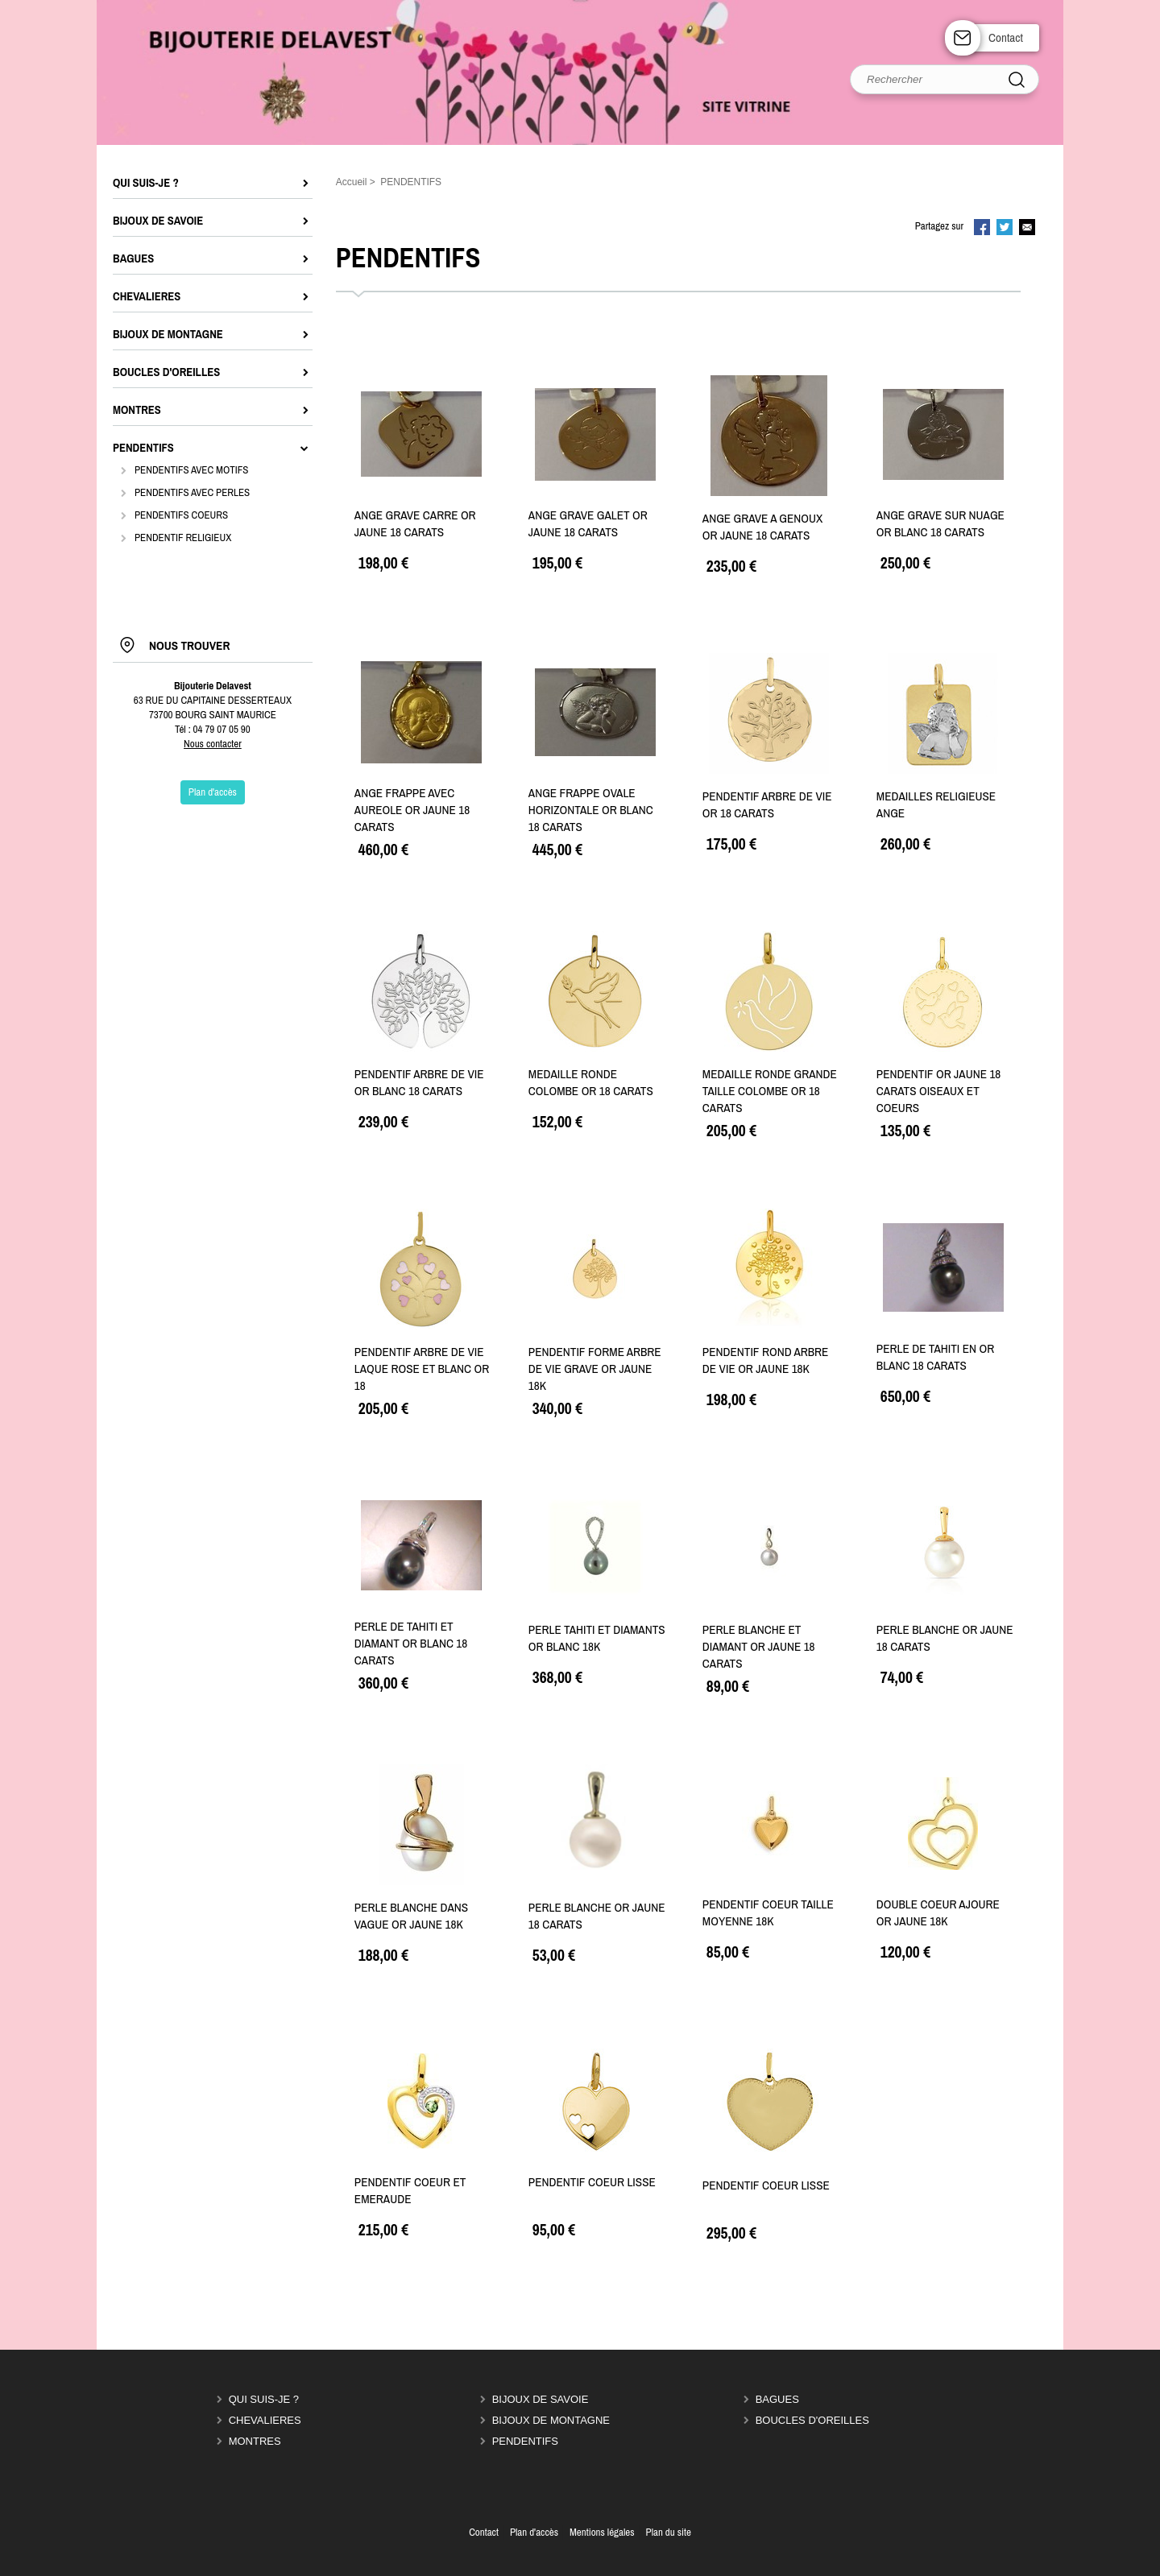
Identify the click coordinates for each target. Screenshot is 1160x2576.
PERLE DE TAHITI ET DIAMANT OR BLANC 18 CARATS (410, 1643)
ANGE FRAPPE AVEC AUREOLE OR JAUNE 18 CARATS (412, 809)
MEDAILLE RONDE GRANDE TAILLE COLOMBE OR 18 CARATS (769, 1090)
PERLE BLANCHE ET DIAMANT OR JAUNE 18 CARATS (758, 1646)
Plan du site (668, 2532)
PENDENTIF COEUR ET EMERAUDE (410, 2190)
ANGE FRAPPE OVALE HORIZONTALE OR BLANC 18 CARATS (590, 809)
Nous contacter (213, 743)
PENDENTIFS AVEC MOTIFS (191, 470)
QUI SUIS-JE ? (264, 2399)
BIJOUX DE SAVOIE (540, 2399)
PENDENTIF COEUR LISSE (592, 2181)
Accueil (351, 182)
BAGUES (777, 2399)
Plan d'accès (534, 2532)
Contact (1005, 37)
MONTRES (255, 2441)
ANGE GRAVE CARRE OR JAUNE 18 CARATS (415, 523)
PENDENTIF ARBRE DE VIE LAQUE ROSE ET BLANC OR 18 (421, 1368)
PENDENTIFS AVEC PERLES (192, 492)
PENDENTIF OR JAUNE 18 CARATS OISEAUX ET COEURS (938, 1090)
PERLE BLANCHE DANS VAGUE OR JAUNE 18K (411, 1916)
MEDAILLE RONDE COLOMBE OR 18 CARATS (590, 1082)
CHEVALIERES (265, 2420)
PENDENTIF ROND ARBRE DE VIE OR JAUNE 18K (765, 1360)
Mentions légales (602, 2532)
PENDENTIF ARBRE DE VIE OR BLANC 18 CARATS (419, 1082)
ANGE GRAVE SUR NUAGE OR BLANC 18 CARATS (940, 523)
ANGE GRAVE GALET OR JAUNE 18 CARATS (588, 523)
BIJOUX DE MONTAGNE (551, 2420)
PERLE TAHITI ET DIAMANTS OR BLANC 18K (596, 1638)
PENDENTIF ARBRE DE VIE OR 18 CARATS (767, 804)
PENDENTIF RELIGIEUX (183, 537)
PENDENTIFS (525, 2441)
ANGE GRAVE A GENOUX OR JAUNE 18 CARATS (762, 527)
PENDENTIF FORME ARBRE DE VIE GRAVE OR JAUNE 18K (594, 1368)
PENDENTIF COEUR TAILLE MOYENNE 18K (768, 1912)
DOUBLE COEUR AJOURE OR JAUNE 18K (938, 1912)
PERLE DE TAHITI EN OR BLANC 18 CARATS (935, 1357)
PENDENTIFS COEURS (181, 515)
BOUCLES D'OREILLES (812, 2420)
